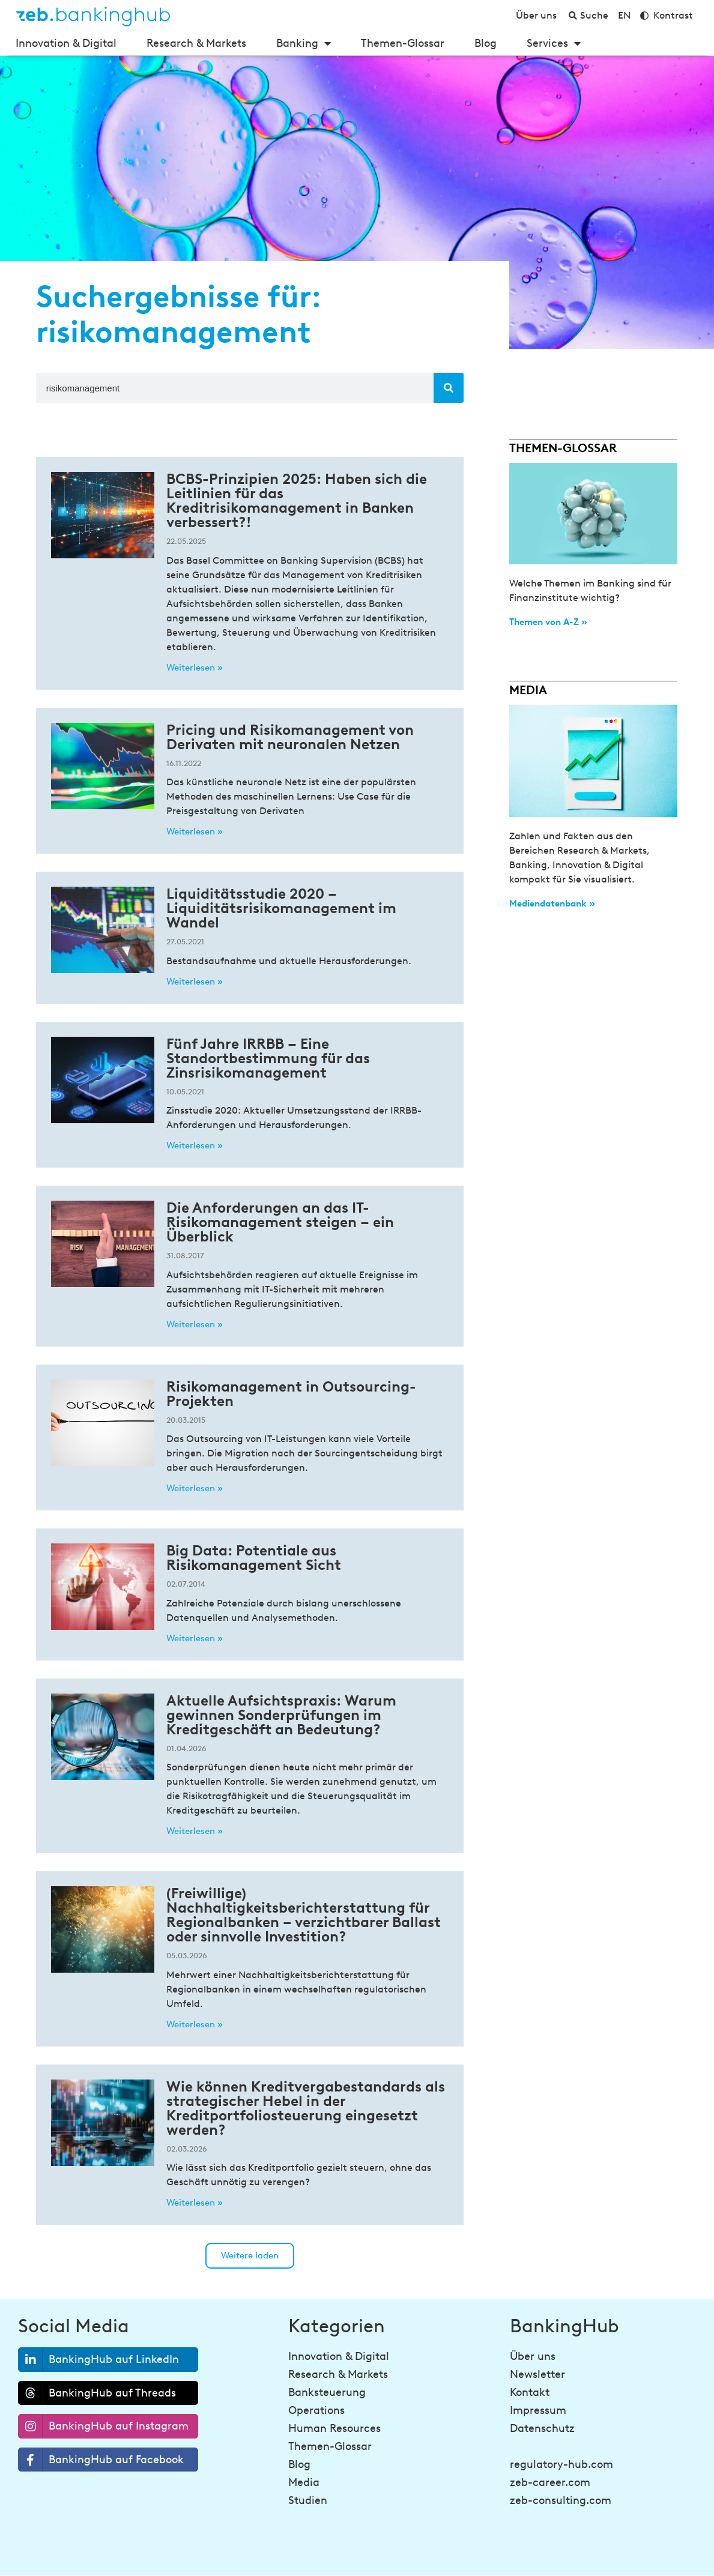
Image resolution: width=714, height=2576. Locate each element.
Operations (316, 2410)
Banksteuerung (327, 2392)
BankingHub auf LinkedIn (99, 2359)
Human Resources (334, 2428)
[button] (249, 2256)
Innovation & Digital (66, 43)
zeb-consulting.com (560, 2500)
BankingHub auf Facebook (101, 2460)
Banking (303, 43)
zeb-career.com (550, 2482)
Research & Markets (196, 43)
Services (554, 43)
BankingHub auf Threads (97, 2392)
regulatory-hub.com (561, 2464)
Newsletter (537, 2374)
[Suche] (449, 388)
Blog (485, 43)
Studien (307, 2500)
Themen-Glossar (402, 43)
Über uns (532, 2356)
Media (303, 2482)
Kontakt (529, 2392)
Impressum (538, 2410)
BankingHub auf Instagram (104, 2426)
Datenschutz (542, 2428)
